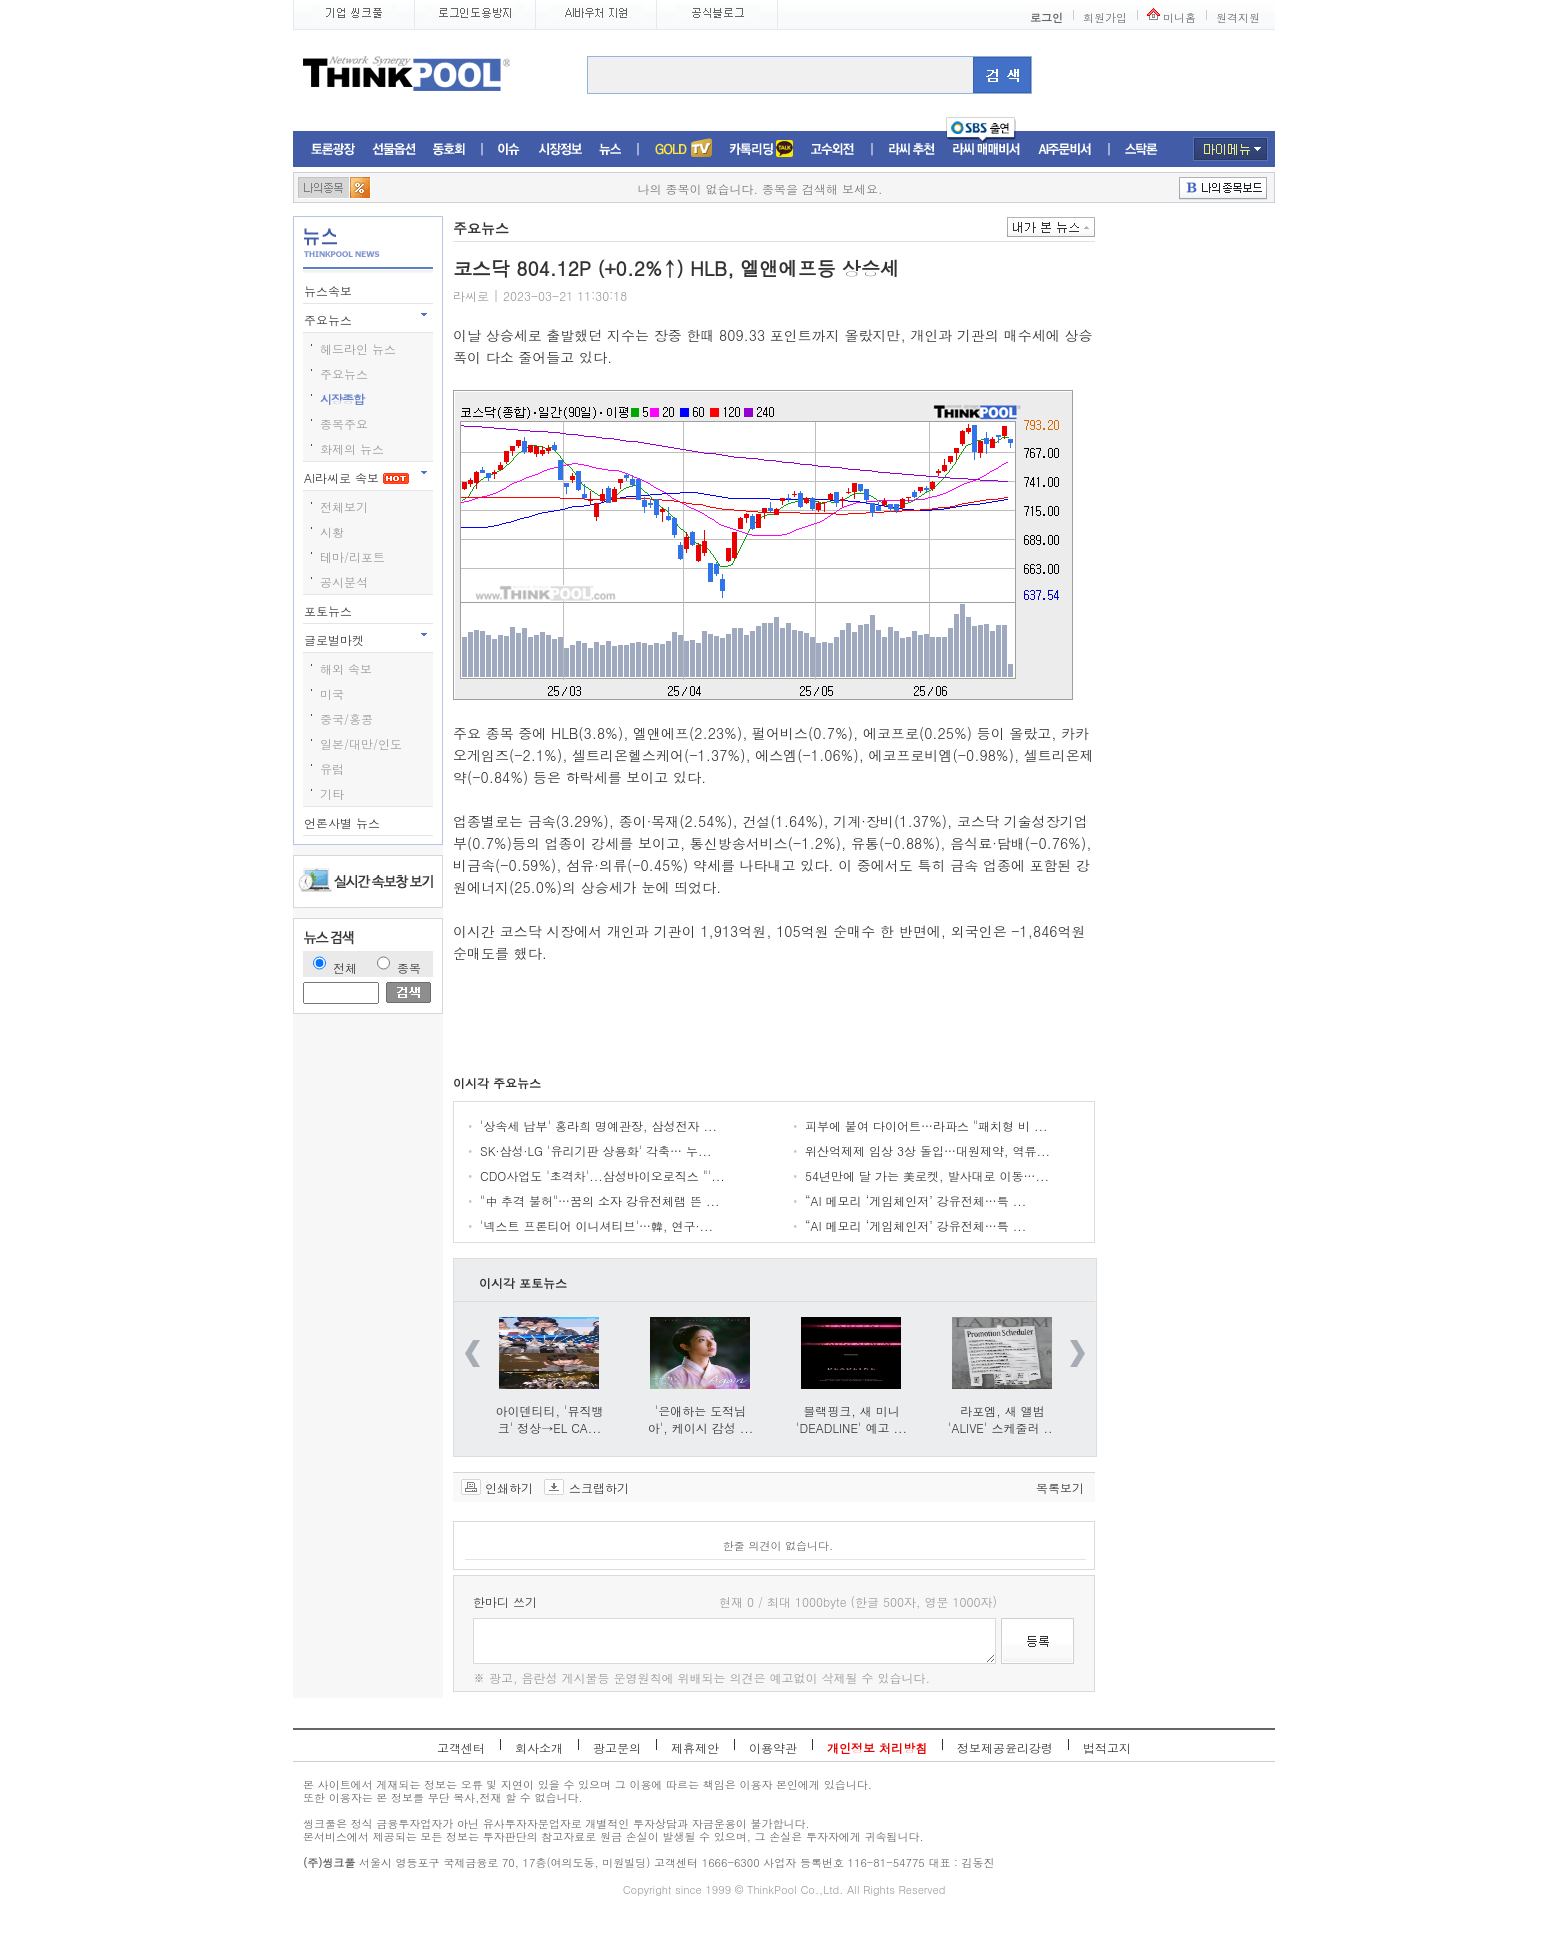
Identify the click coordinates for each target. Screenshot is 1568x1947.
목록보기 (1060, 1487)
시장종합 (342, 398)
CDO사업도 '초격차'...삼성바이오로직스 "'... (602, 1175)
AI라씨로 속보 (356, 477)
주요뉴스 (330, 319)
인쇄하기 (509, 1487)
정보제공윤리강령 (1005, 1747)
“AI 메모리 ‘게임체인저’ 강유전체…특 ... (915, 1200)
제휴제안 (695, 1747)
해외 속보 (346, 668)
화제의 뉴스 (352, 448)
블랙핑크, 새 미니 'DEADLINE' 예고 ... (851, 1419)
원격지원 (1238, 17)
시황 (332, 531)
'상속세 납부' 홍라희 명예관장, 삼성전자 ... (598, 1125)
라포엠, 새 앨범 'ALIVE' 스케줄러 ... (1002, 1419)
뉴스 (610, 149)
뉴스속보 (330, 290)
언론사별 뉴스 (344, 822)
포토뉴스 (330, 610)
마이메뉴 (1230, 149)
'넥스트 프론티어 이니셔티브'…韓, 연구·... (596, 1225)
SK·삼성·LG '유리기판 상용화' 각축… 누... (596, 1150)
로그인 (1046, 17)
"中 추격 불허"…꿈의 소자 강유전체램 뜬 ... (600, 1200)
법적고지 (1107, 1747)
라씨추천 (911, 149)
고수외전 (833, 149)
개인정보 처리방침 (877, 1747)
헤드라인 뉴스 (358, 348)
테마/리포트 (352, 556)
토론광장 (333, 149)
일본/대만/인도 (361, 743)
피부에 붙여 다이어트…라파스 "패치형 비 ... (926, 1125)
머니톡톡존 (761, 149)
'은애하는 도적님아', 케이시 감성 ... (701, 1419)
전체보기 (344, 506)
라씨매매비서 (986, 149)
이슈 (509, 149)
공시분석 (344, 581)
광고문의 (617, 1747)
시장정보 (560, 149)
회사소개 (539, 1747)
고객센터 (461, 1747)
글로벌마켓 (336, 639)
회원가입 (1105, 17)
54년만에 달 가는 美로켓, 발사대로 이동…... (927, 1175)
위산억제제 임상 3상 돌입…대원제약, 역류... (927, 1150)
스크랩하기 (599, 1487)
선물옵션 (394, 149)
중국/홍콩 (346, 718)
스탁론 (1141, 149)
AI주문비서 (1065, 149)
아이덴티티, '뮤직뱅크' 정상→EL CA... (550, 1419)
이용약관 (773, 1747)
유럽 (332, 768)
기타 (332, 793)
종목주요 (344, 423)
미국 (332, 693)
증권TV (683, 149)
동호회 (449, 149)
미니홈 (1179, 17)
